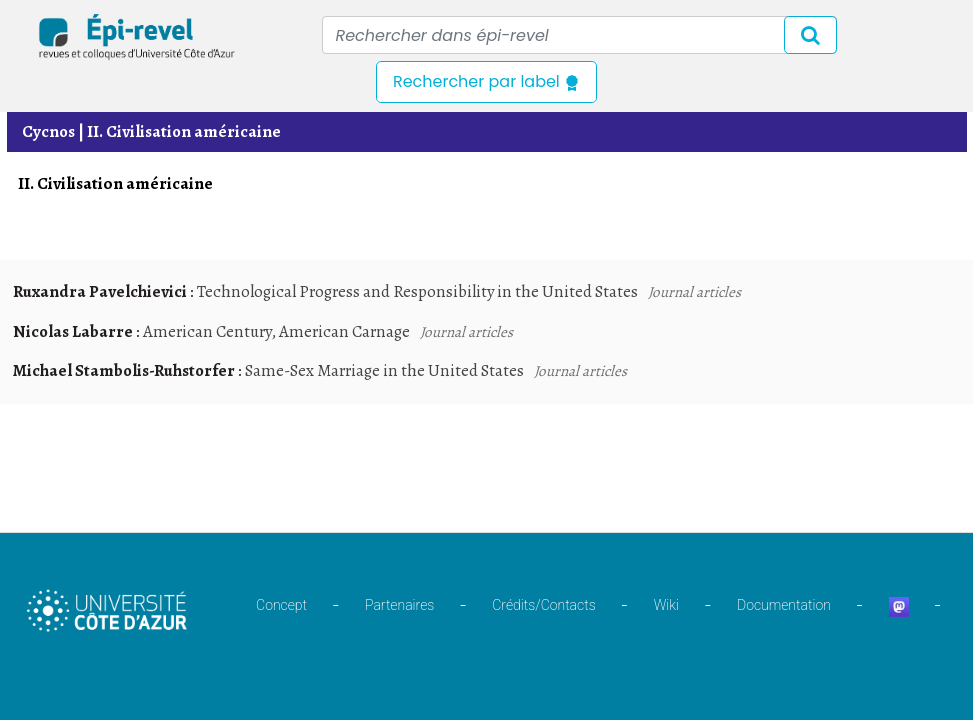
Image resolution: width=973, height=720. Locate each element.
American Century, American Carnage (276, 331)
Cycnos (48, 131)
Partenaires (399, 605)
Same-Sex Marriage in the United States (384, 370)
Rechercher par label (486, 81)
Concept (281, 605)
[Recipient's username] (579, 35)
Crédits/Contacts (543, 605)
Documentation (784, 605)
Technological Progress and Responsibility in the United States (417, 291)
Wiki (666, 605)
